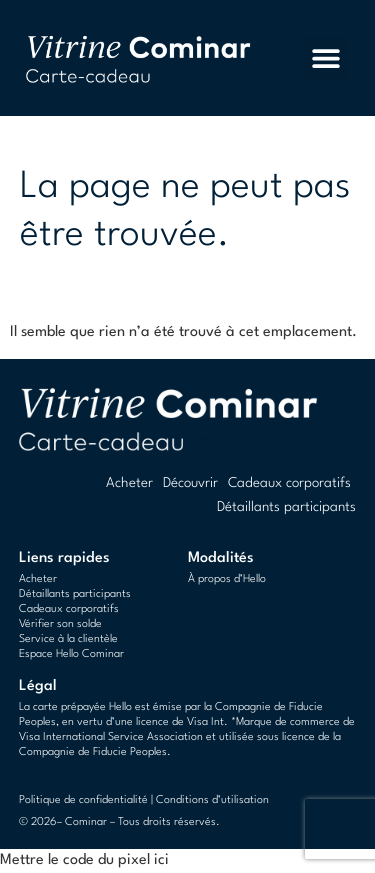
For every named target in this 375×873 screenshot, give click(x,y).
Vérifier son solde (60, 624)
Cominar (86, 822)
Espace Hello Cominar (71, 654)
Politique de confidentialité (83, 800)
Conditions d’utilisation (212, 800)
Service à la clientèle (68, 639)
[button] (326, 58)
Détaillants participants (286, 507)
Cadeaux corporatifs (289, 483)
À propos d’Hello (227, 579)
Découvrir (190, 483)
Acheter (129, 483)
